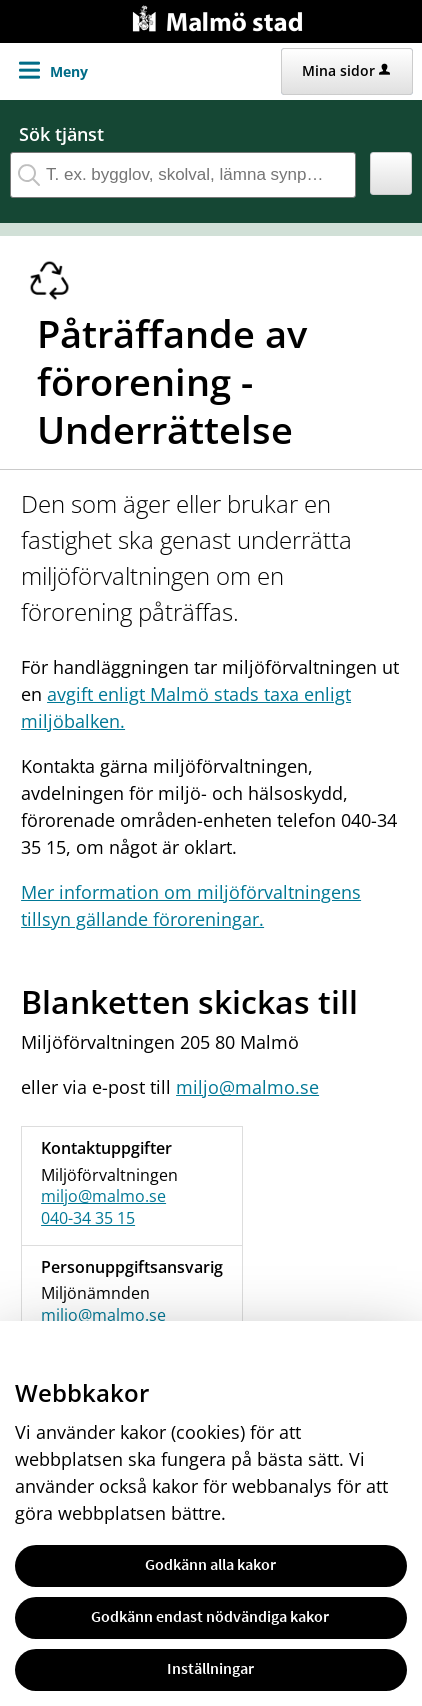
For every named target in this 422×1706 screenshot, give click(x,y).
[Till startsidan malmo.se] (221, 16)
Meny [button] (69, 71)
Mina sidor (346, 70)
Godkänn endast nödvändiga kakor (210, 1616)
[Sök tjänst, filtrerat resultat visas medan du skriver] (183, 175)
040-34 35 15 (88, 1218)
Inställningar (210, 1668)
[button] (391, 173)
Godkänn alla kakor (210, 1564)
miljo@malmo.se (247, 1087)
